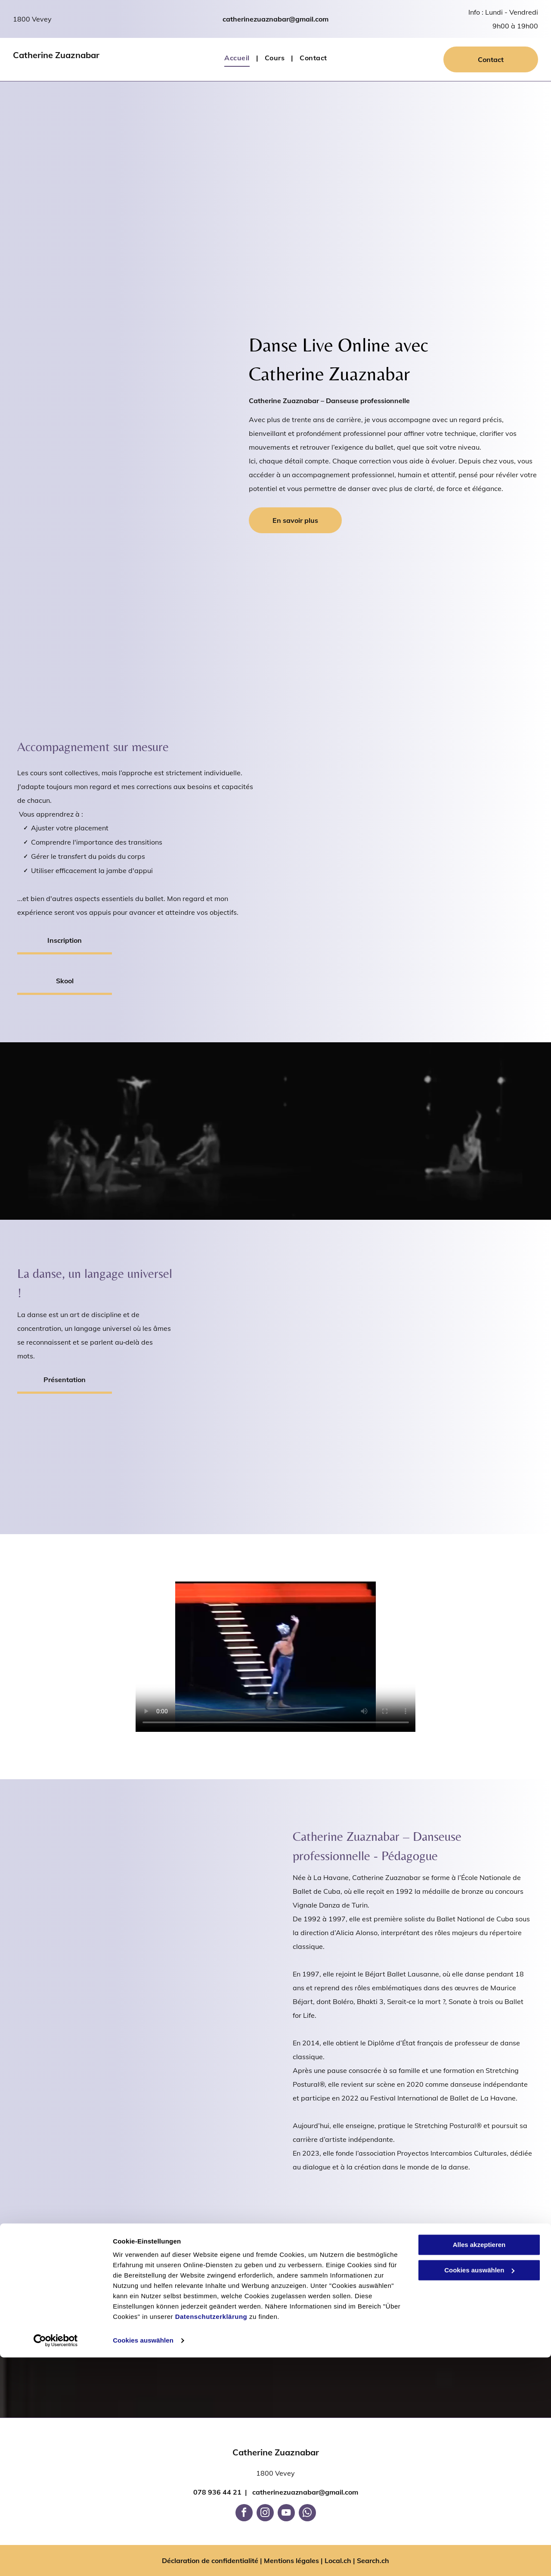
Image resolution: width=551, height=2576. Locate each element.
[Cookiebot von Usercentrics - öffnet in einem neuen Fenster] (55, 2559)
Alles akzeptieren (479, 2463)
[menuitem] (238, 58)
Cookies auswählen (143, 2559)
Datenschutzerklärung (211, 2535)
